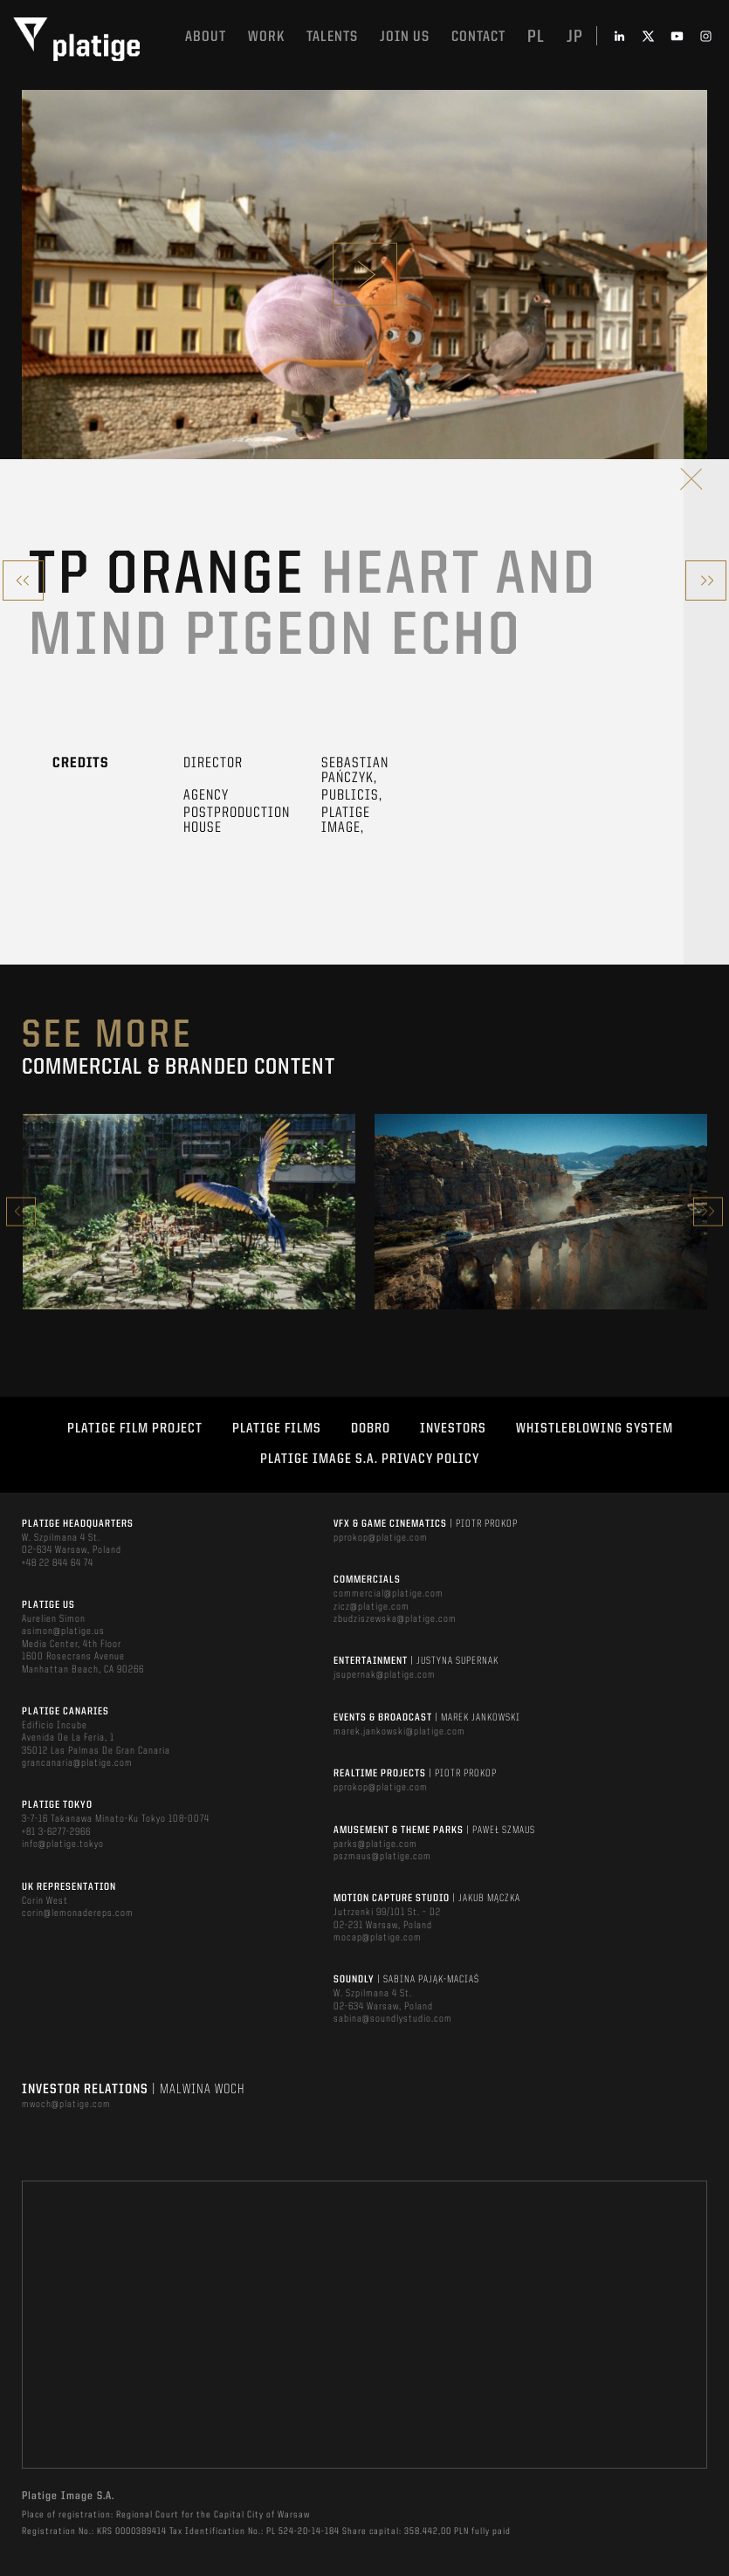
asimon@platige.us (63, 1631)
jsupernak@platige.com (385, 1675)
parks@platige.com (375, 1844)
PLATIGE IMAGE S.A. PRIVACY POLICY (369, 1460)
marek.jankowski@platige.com (399, 1732)
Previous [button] (21, 1211)
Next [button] (708, 1211)
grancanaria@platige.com (77, 1763)
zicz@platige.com (371, 1607)
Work (266, 37)
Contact (478, 37)
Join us (405, 37)
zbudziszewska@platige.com (395, 1619)
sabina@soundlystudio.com (393, 2019)
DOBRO (370, 1429)
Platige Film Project (135, 1429)
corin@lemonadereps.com (78, 1913)
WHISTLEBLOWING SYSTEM (594, 1429)
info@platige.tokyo (63, 1844)
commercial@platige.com (389, 1594)
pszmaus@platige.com (382, 1856)
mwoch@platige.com (66, 2104)
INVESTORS (453, 1429)
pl (536, 37)
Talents (332, 37)
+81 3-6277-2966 (56, 1832)
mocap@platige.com (378, 1938)
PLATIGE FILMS (276, 1429)
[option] (189, 1211)
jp (575, 37)
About (205, 37)
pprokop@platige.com (381, 1538)
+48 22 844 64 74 (57, 1563)
